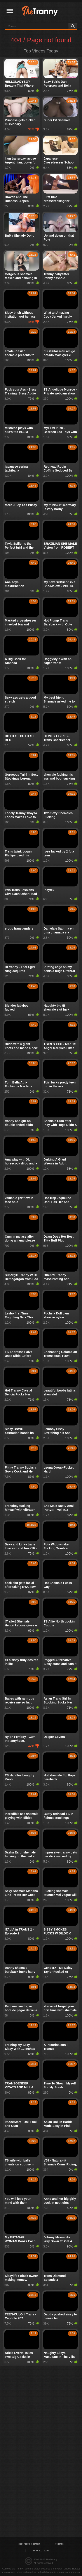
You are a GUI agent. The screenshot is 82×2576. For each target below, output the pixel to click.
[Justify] (10, 11)
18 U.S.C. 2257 (41, 2550)
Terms (59, 2544)
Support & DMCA (29, 2544)
